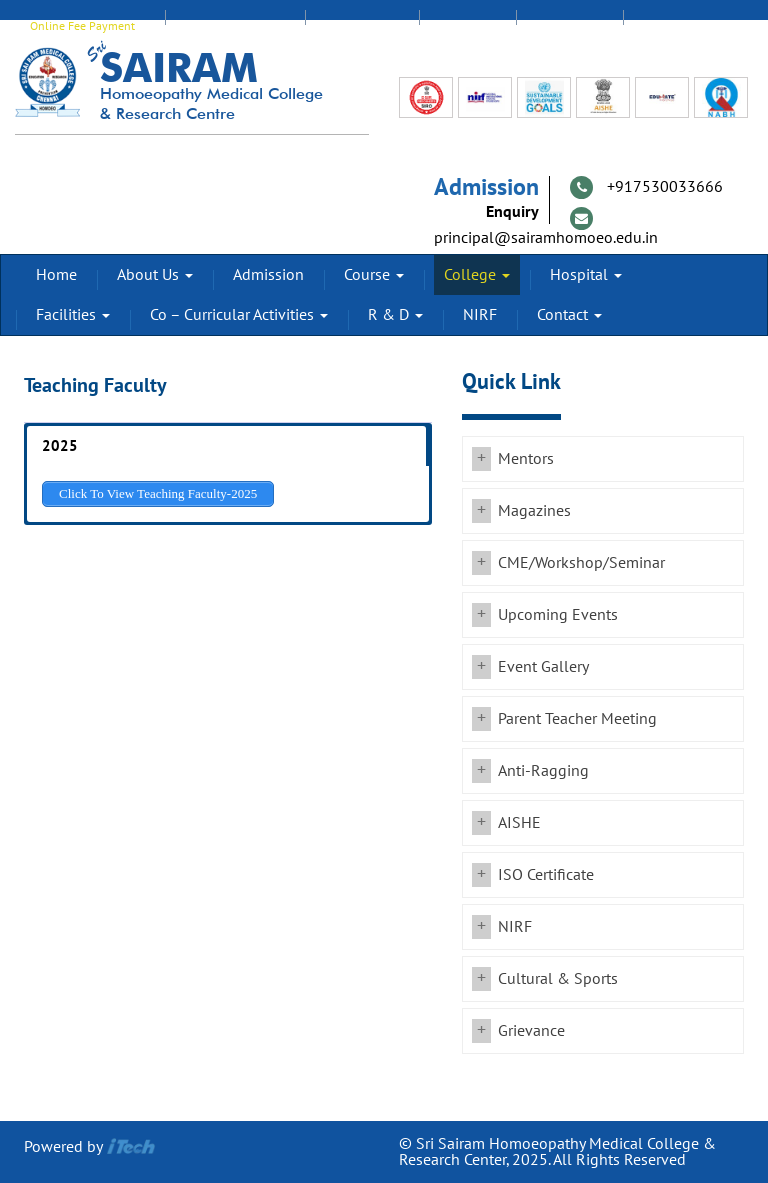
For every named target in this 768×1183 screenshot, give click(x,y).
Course (374, 275)
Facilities (73, 315)
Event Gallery (543, 667)
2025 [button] (60, 446)
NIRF (480, 315)
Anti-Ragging (543, 771)
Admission (268, 275)
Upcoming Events (558, 615)
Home (56, 275)
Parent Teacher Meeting (577, 719)
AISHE (519, 823)
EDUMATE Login (235, 26)
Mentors (526, 459)
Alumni (467, 26)
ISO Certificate (546, 875)
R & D (395, 315)
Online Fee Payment (82, 26)
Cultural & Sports (558, 979)
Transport (677, 26)
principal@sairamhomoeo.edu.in (546, 238)
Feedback (569, 26)
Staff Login (362, 26)
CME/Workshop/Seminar (581, 563)
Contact (569, 315)
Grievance (531, 1031)
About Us (155, 275)
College (477, 275)
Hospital (586, 275)
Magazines (534, 511)
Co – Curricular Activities (239, 315)
